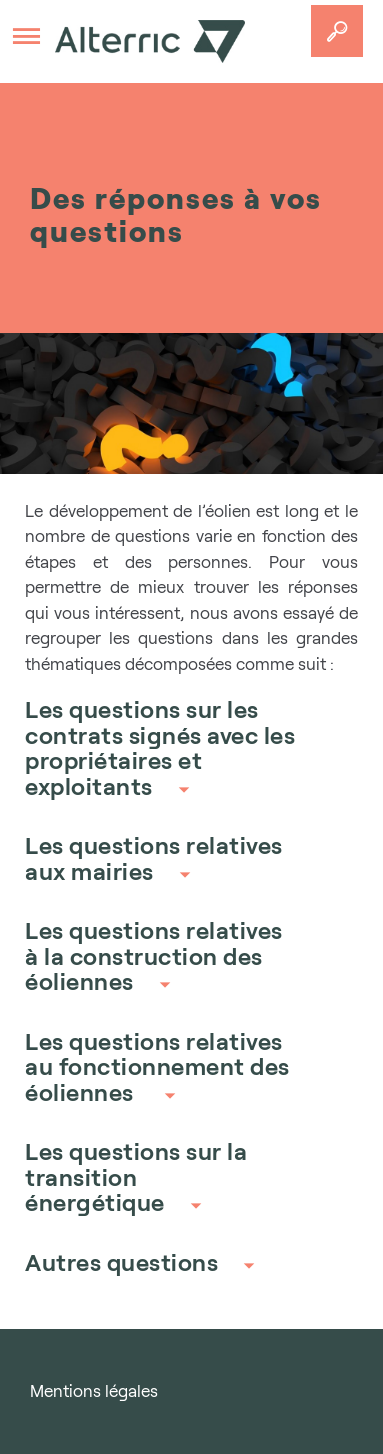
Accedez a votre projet (337, 31)
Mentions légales (94, 1391)
